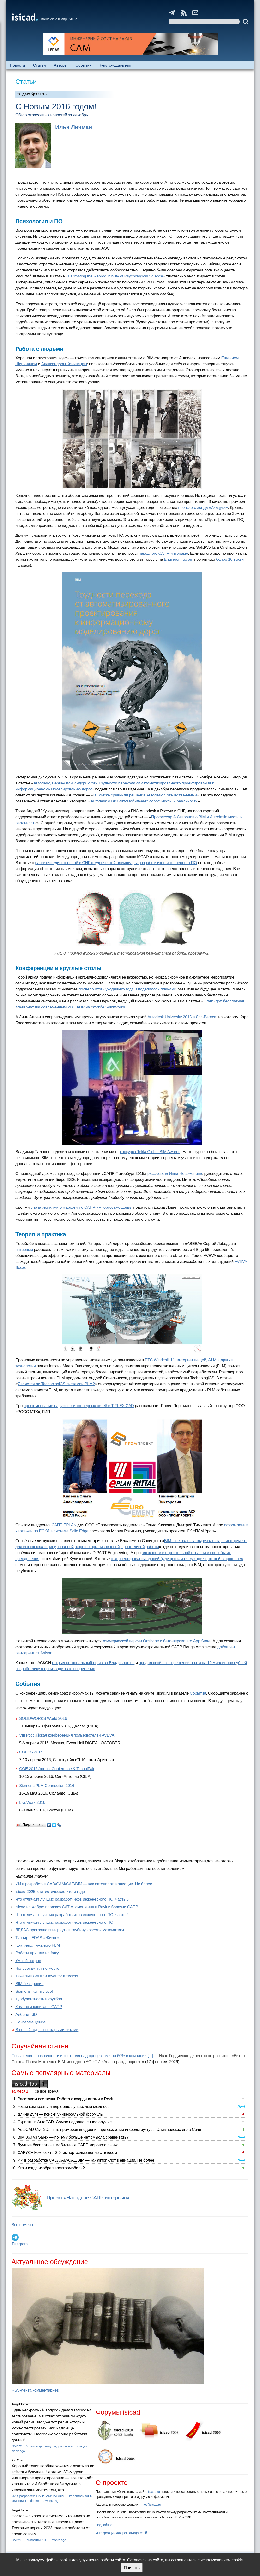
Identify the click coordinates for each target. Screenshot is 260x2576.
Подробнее (104, 2525)
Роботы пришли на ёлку (37, 1953)
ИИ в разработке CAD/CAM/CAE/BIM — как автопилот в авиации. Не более (86, 2160)
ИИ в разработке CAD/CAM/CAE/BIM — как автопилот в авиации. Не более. (84, 1884)
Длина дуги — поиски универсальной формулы (60, 2114)
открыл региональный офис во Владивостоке (93, 1663)
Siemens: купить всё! (34, 1991)
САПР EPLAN (64, 1525)
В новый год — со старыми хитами (46, 2030)
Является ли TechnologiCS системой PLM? (56, 1384)
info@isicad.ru (151, 2504)
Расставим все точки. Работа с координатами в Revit (65, 2099)
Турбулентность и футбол (38, 1999)
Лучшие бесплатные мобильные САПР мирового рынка (68, 2145)
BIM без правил (29, 1983)
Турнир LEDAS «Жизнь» (37, 1937)
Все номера (22, 2224)
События (83, 65)
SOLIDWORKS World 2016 (43, 1718)
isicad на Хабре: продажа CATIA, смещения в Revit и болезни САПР (76, 1907)
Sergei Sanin (20, 2404)
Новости (17, 65)
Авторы (60, 65)
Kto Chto (17, 2460)
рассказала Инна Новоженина (174, 1173)
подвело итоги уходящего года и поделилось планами (127, 989)
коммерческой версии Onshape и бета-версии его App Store (156, 1641)
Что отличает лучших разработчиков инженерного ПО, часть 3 (72, 1899)
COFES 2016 (30, 1752)
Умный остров (28, 1960)
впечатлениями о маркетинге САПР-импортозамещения (81, 1207)
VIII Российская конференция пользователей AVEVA (66, 1735)
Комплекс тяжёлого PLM (37, 1945)
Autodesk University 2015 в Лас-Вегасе (181, 1017)
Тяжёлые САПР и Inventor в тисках (46, 1976)
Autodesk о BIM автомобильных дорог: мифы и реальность (144, 801)
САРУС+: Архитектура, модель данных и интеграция (50, 2446)
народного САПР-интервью (163, 553)
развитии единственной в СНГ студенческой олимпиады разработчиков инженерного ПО (116, 863)
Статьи (39, 65)
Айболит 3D (26, 2014)
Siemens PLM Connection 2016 (46, 1785)
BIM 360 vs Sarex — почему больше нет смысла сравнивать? (73, 2137)
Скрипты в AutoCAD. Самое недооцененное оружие (65, 2122)
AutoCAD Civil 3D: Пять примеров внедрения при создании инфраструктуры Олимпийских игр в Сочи (109, 2129)
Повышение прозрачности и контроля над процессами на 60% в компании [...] (82, 2055)
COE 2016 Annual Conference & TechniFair (56, 1769)
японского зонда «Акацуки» (203, 507)
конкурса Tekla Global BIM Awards (150, 1151)
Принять (132, 2567)
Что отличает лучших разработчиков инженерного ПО (64, 1922)
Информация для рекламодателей (121, 2533)
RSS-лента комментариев (35, 2390)
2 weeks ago (51, 2501)
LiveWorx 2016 (32, 1802)
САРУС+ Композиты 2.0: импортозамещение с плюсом (67, 2152)
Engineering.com (178, 559)
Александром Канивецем (64, 364)
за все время (47, 2091)
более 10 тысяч (230, 559)
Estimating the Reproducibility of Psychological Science (115, 276)
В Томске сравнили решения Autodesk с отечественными (145, 795)
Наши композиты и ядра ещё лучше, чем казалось (63, 2106)
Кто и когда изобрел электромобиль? (51, 2168)
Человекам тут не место (37, 1968)
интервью (24, 1249)
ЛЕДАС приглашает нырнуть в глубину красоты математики (69, 1930)
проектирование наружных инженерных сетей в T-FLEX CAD (79, 1405)
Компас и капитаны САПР (38, 2006)
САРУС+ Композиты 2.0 (29, 2540)
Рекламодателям (115, 65)
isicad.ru (154, 2491)
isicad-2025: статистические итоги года (50, 1891)
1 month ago (57, 2540)
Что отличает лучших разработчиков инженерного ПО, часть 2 (72, 1914)
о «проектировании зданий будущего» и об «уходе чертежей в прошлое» (177, 1558)
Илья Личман (73, 127)
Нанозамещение (30, 2022)
